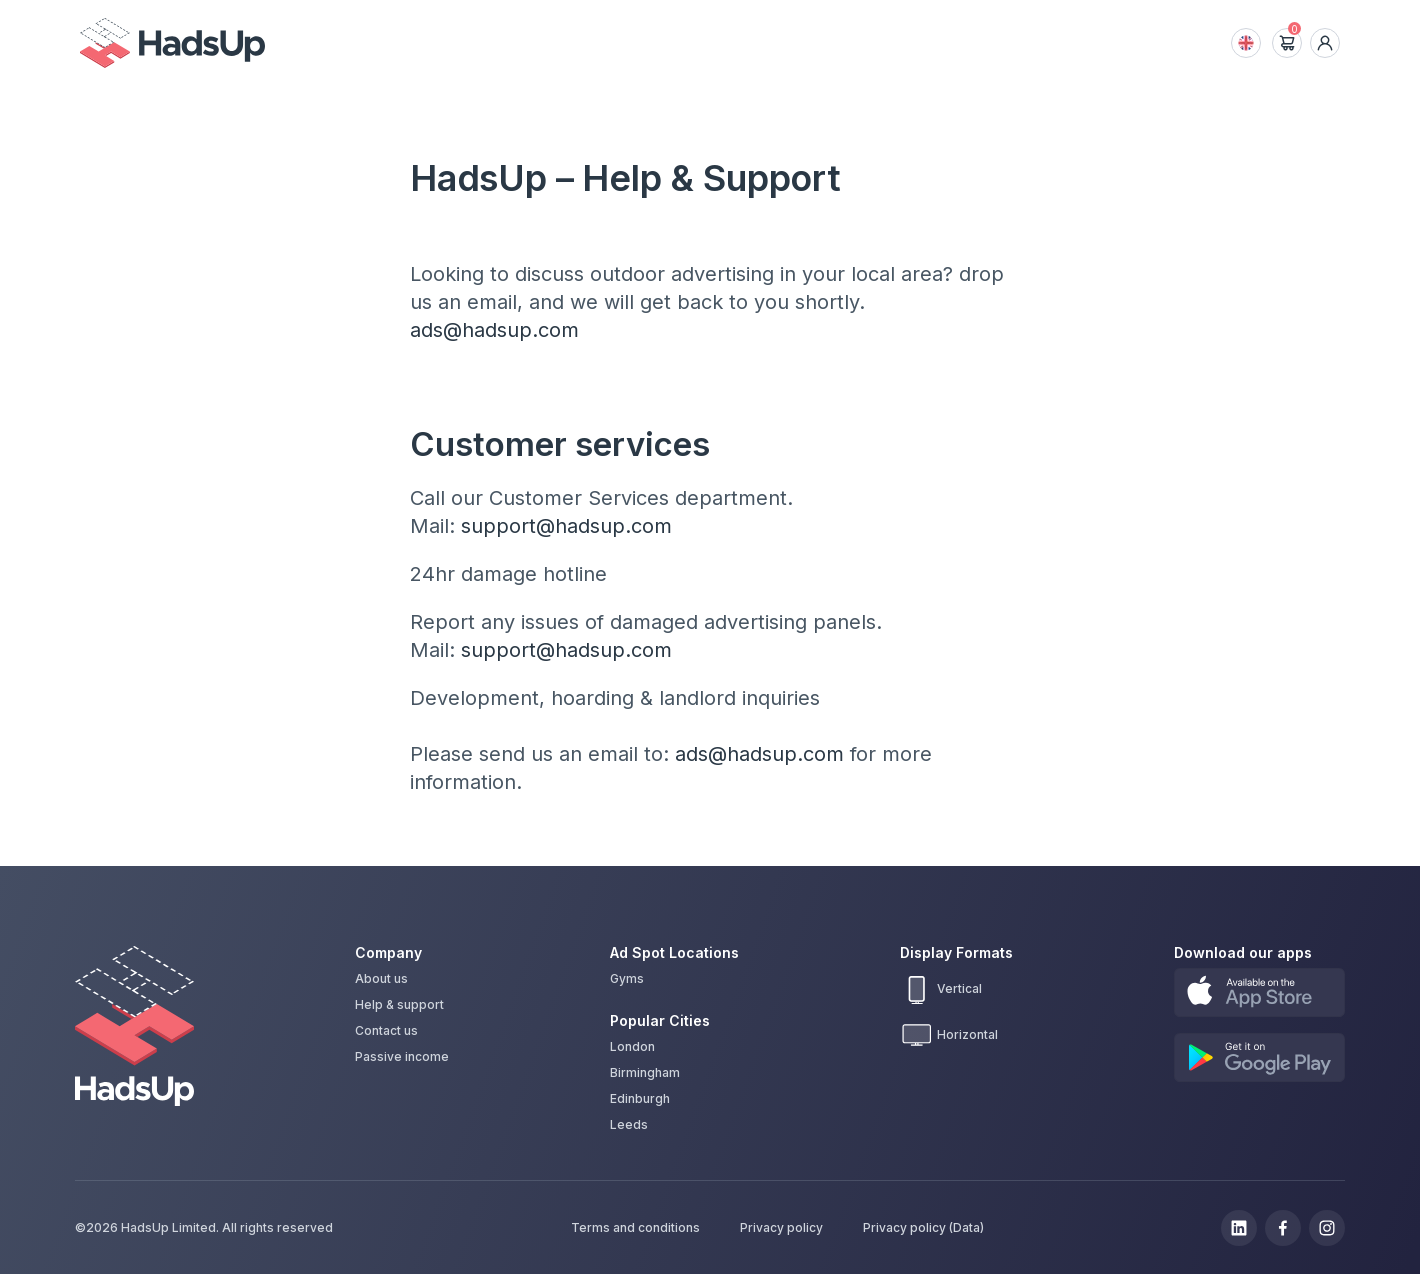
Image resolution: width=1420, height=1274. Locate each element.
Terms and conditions (635, 1228)
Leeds (629, 1124)
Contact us (386, 1031)
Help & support (399, 1005)
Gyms (627, 978)
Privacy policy (781, 1228)
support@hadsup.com (566, 526)
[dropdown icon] (1325, 43)
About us (381, 979)
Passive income (402, 1057)
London (632, 1046)
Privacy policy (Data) (923, 1228)
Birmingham (645, 1072)
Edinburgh (640, 1098)
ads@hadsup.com (494, 330)
